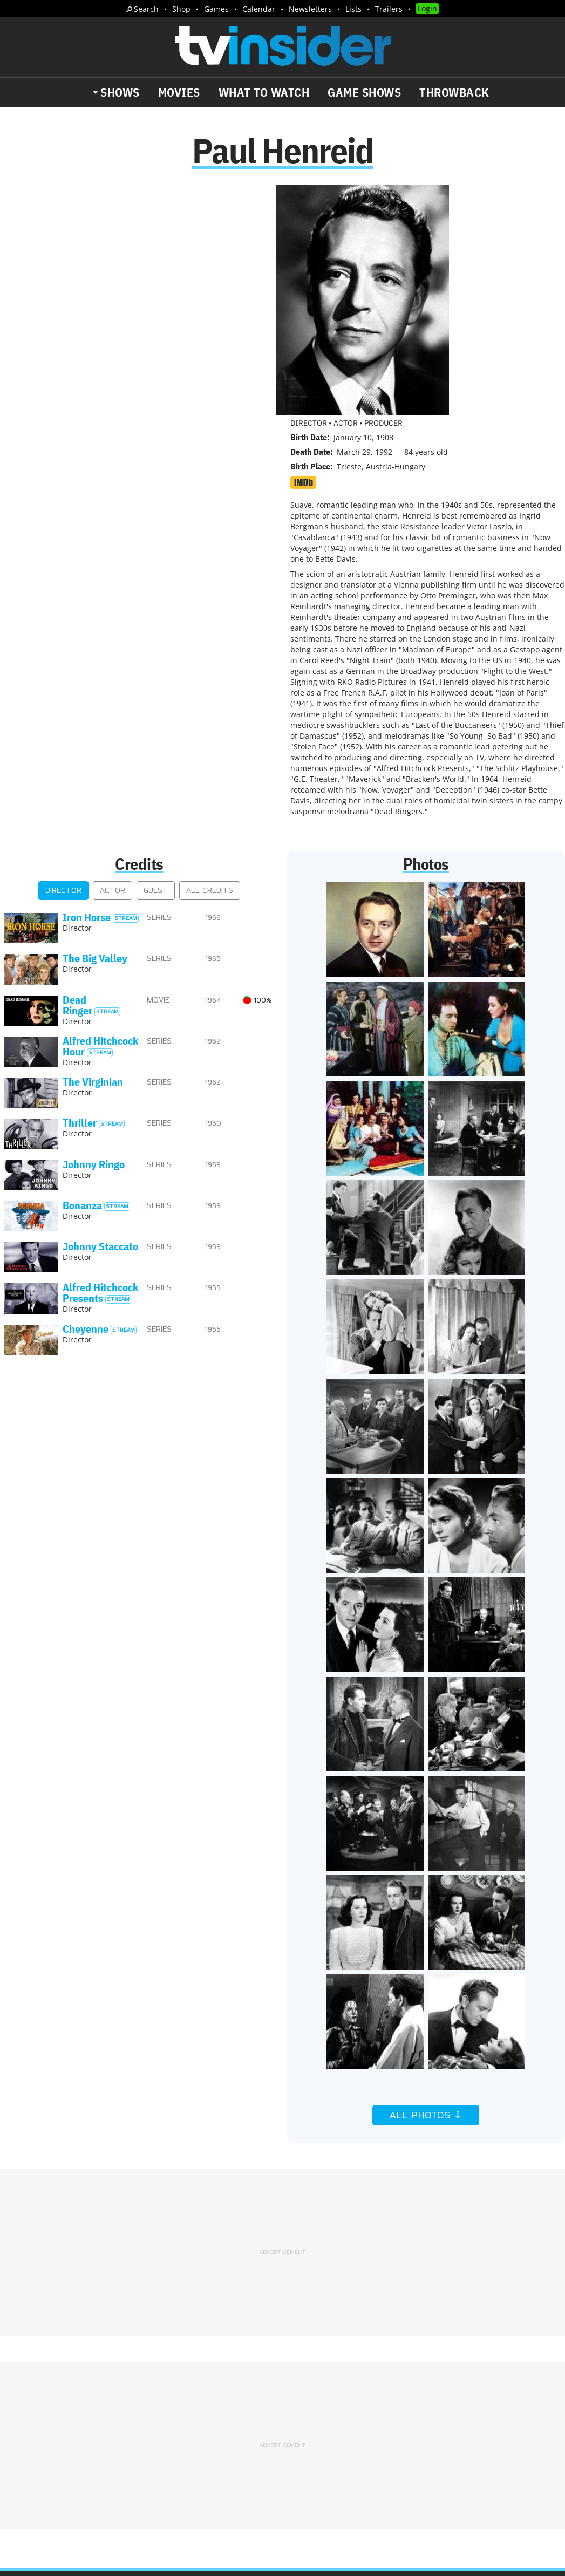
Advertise (341, 2392)
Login (427, 8)
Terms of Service (359, 2406)
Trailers (389, 9)
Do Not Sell (422, 2406)
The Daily (48, 2440)
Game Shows (364, 92)
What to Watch (264, 92)
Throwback (454, 92)
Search (146, 9)
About (302, 2392)
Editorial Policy (400, 2392)
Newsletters (310, 9)
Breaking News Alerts (67, 2451)
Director (63, 661)
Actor (112, 661)
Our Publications (345, 2437)
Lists (353, 9)
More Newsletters (58, 2471)
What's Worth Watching (132, 2440)
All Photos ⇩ (426, 1886)
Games (216, 9)
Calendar (258, 9)
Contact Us (460, 2392)
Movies (179, 92)
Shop (181, 9)
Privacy (305, 2406)
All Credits (209, 661)
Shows (120, 92)
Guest (156, 661)
